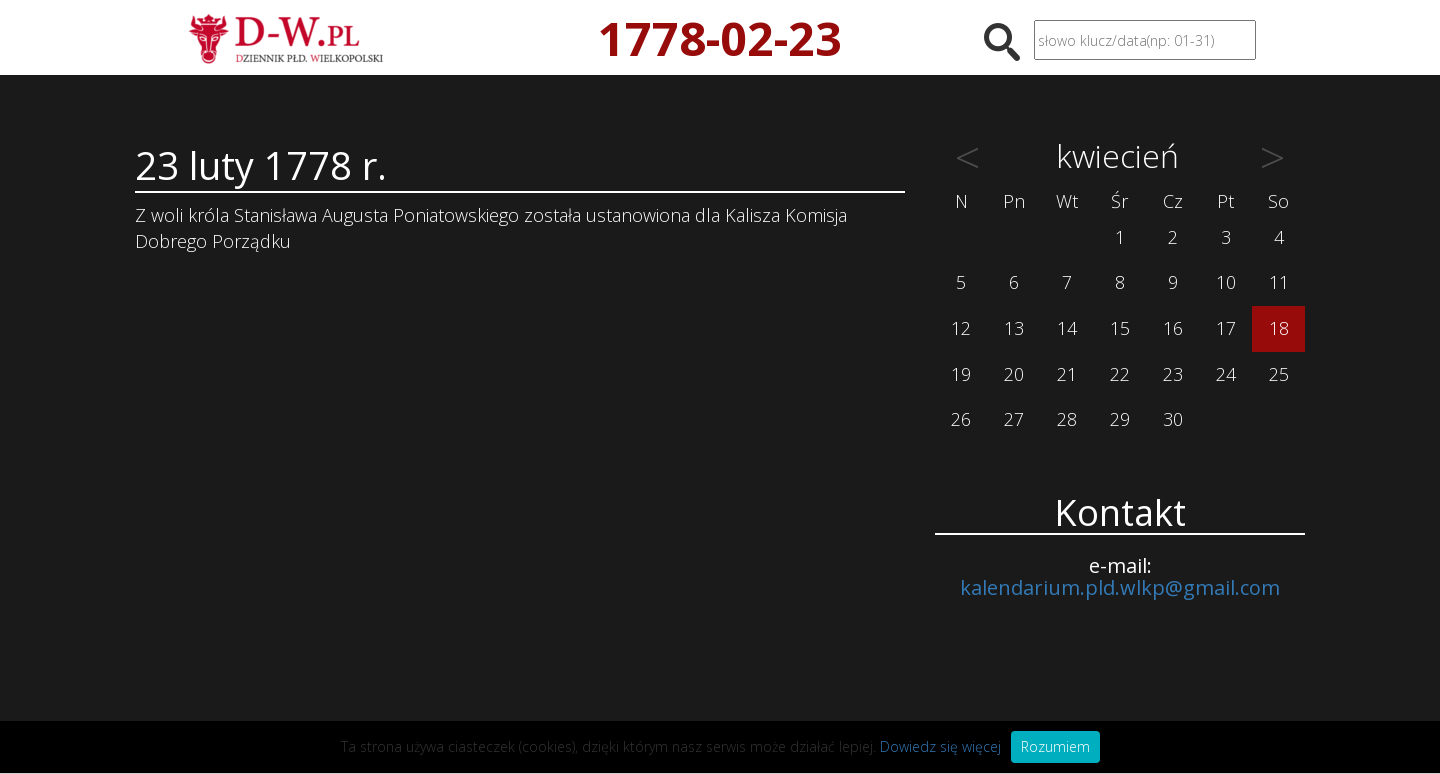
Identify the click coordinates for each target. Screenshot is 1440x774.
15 (1120, 328)
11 (1279, 282)
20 (1014, 374)
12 (961, 328)
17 (1226, 328)
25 (1279, 374)
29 (1120, 419)
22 (1120, 374)
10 (1226, 282)
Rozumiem (1055, 746)
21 (1067, 374)
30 (1173, 419)
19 (961, 374)
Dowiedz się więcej (940, 746)
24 (1226, 374)
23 (1173, 374)
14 (1067, 328)
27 (1014, 419)
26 (961, 419)
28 (1067, 419)
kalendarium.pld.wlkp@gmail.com (1120, 587)
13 (1014, 328)
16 (1173, 328)
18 (1279, 328)
